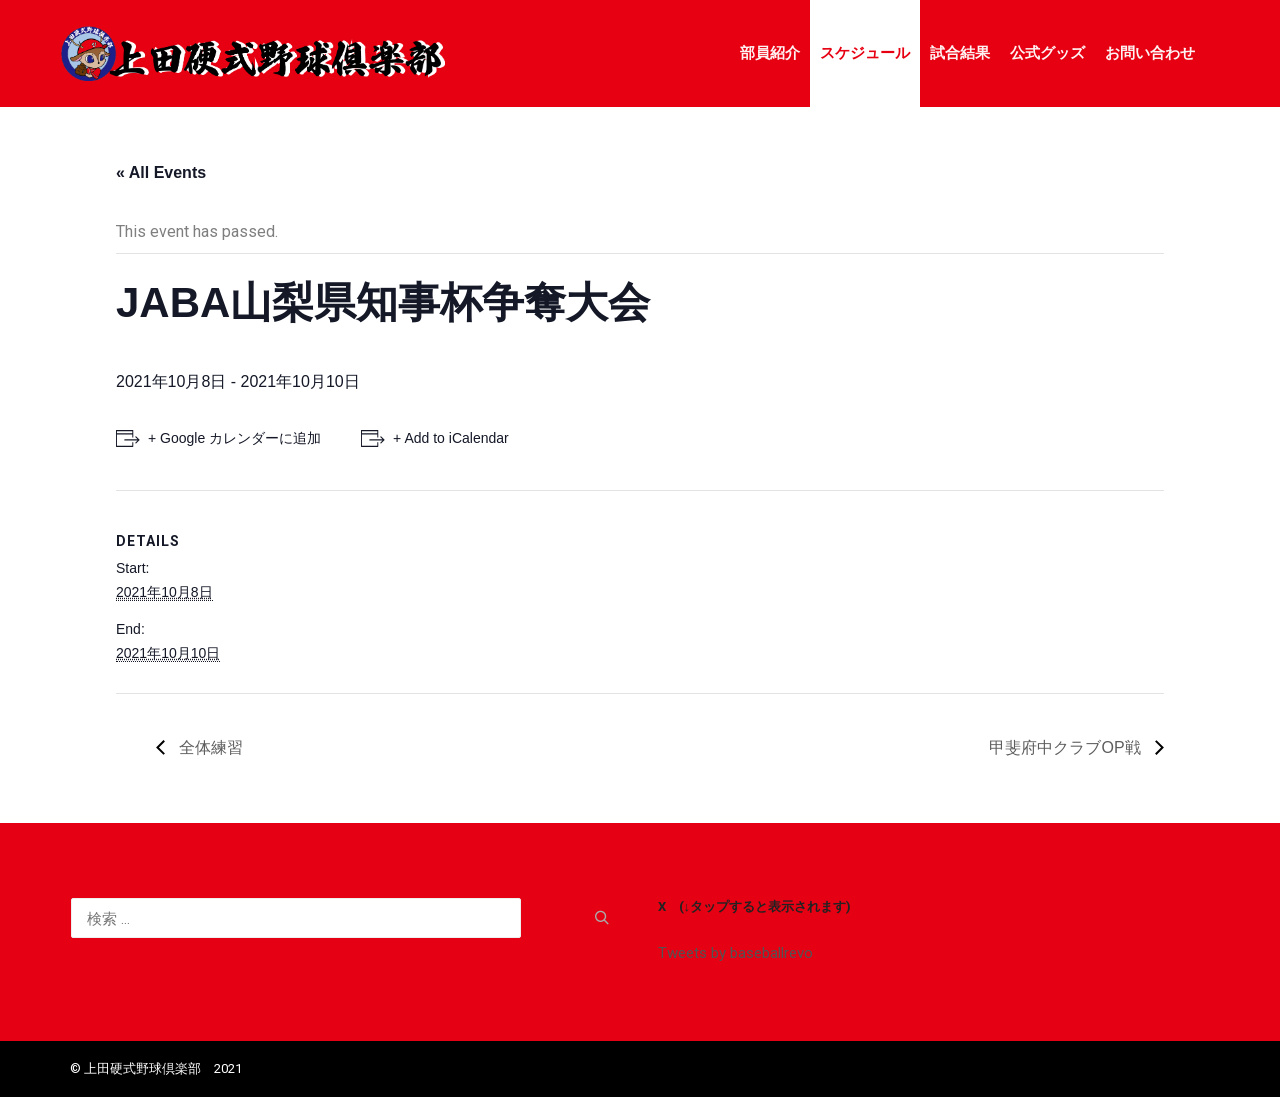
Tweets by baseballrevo (735, 953)
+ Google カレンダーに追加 (234, 438)
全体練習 (209, 747)
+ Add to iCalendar (451, 438)
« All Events (161, 172)
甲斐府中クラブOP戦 (1067, 747)
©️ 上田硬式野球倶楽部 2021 (156, 1068)
